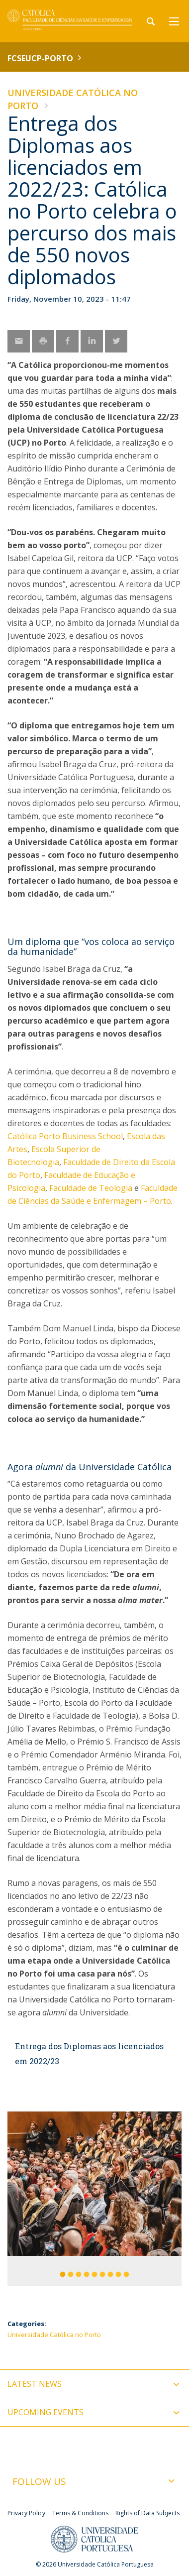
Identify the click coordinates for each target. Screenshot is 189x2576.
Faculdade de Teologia (90, 1187)
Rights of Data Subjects (147, 2513)
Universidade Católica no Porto (54, 2334)
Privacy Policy (26, 2513)
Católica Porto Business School (65, 1136)
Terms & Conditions (80, 2513)
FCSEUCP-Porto (40, 58)
